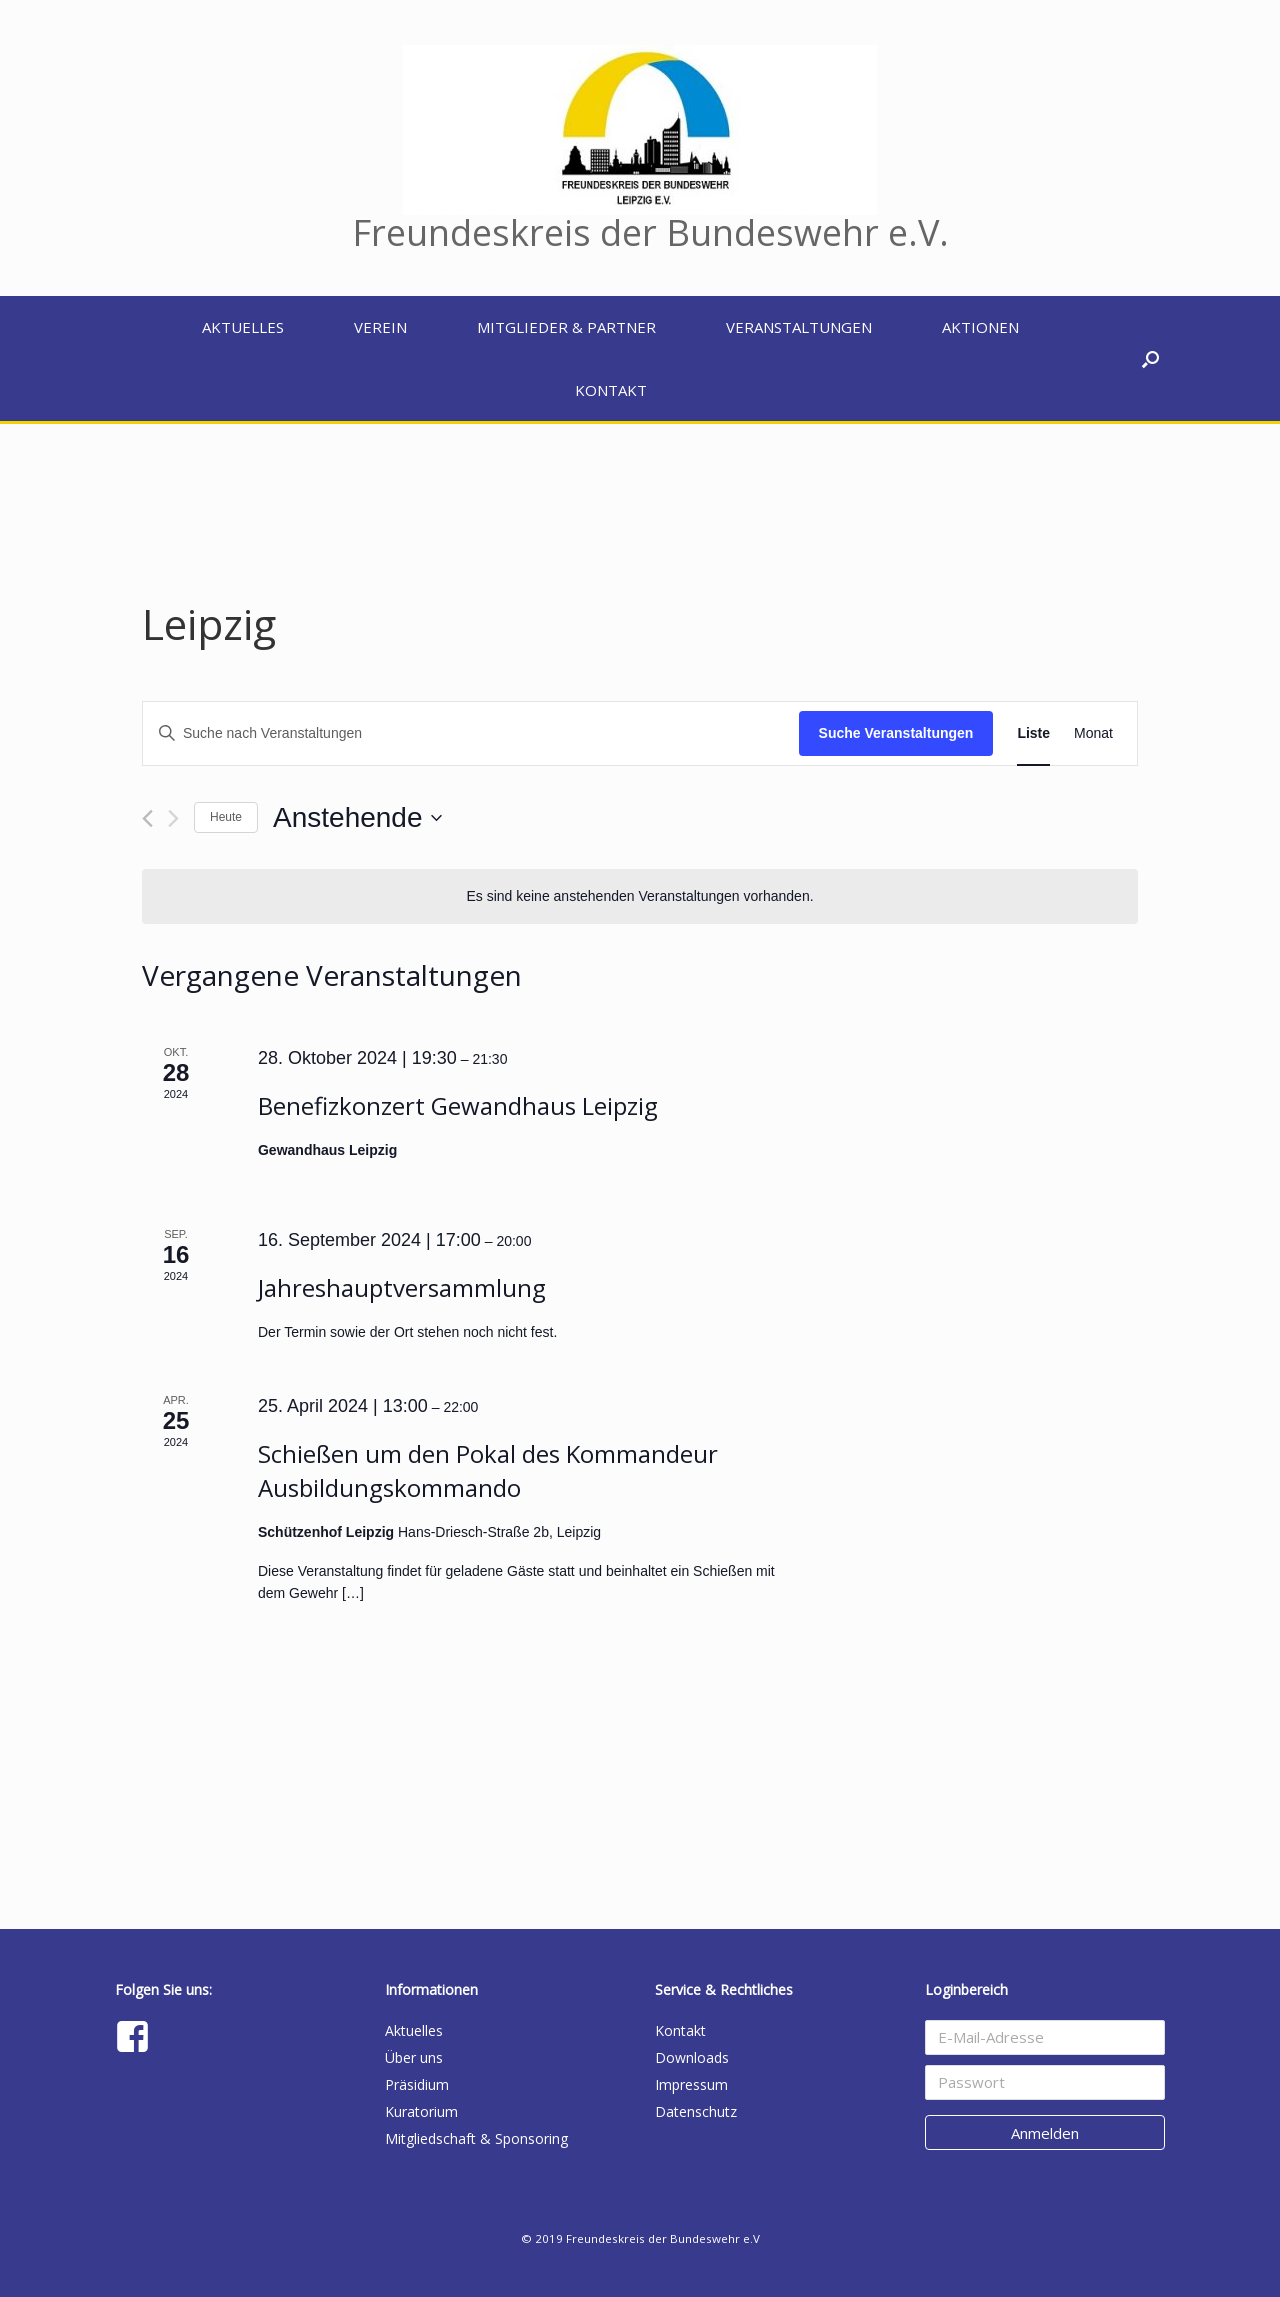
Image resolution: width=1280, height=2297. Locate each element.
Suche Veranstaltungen (896, 733)
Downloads (692, 2057)
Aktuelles (243, 327)
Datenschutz (696, 2111)
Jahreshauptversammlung (402, 1287)
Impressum (691, 2084)
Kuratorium (421, 2111)
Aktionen (980, 327)
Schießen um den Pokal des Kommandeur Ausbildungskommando (488, 1470)
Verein (380, 327)
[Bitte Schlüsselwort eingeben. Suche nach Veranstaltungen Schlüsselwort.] (471, 733)
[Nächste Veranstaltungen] (173, 818)
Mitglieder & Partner (566, 327)
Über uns (414, 2057)
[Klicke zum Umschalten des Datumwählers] (357, 818)
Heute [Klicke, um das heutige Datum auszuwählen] (226, 817)
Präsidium (417, 2084)
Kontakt (611, 390)
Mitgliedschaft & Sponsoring (476, 2138)
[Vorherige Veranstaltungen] (147, 818)
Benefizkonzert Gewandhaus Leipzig (458, 1105)
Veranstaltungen (799, 327)
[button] (1150, 358)
